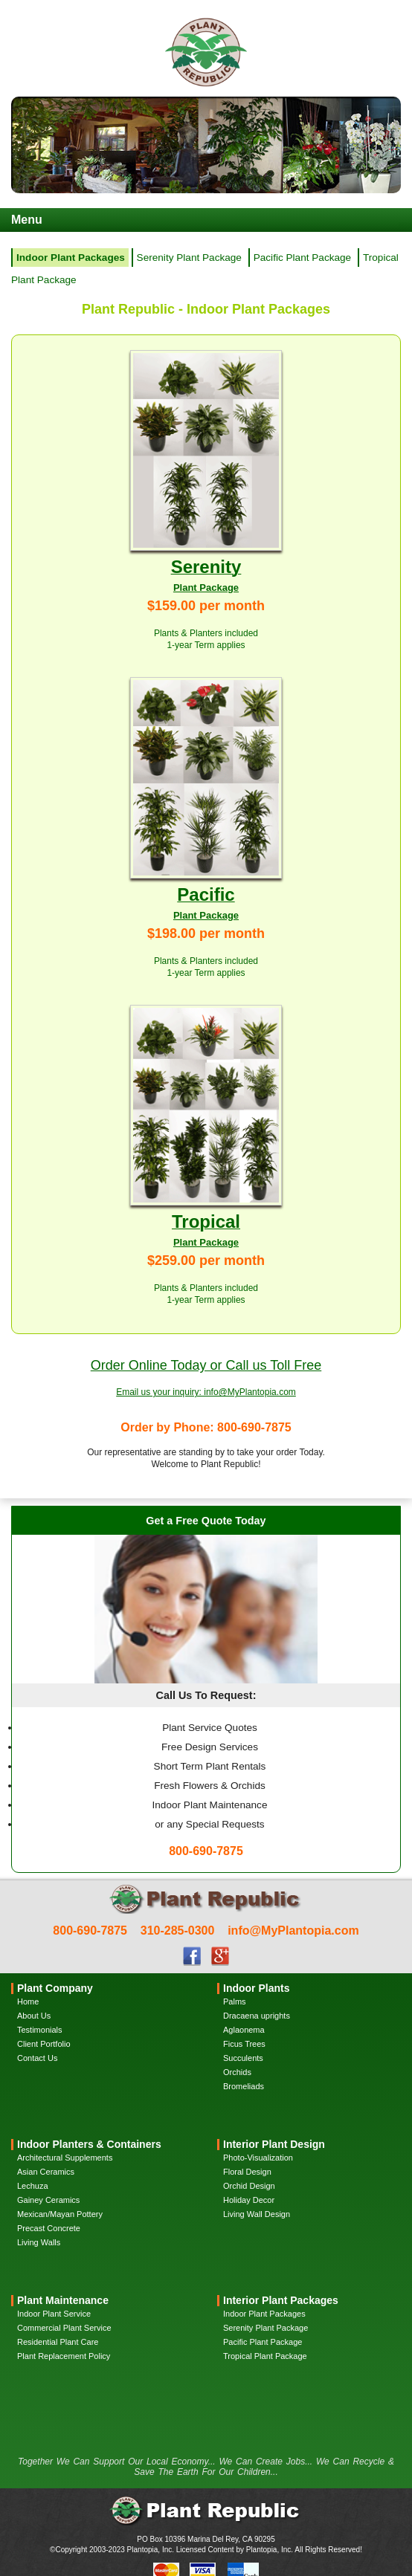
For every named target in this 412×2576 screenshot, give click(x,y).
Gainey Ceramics (48, 2199)
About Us (34, 2015)
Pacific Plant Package (302, 257)
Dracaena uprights (256, 2015)
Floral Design (247, 2171)
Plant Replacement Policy (63, 2356)
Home (28, 2001)
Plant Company (55, 1988)
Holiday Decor (248, 2199)
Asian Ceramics (45, 2171)
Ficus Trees (244, 2043)
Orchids (237, 2072)
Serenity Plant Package (189, 257)
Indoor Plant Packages (264, 2313)
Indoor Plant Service (54, 2313)
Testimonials (39, 2029)
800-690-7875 (90, 1930)
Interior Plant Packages (280, 2300)
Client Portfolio (44, 2043)
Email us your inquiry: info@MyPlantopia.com (206, 1392)
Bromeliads (243, 2086)
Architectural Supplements (64, 2157)
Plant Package (206, 587)
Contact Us (37, 2058)
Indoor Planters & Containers (89, 2144)
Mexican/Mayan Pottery (60, 2214)
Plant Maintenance (63, 2300)
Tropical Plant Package (265, 2356)
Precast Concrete (48, 2228)
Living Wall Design (256, 2214)
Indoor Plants (256, 1988)
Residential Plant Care (57, 2341)
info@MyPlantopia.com (293, 1930)
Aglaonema (244, 2029)
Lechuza (32, 2185)
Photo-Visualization (258, 2157)
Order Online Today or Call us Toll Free (206, 1365)
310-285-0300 (178, 1930)
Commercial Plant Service (64, 2327)
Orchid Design (249, 2185)
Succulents (243, 2058)
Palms (234, 2001)
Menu (26, 219)
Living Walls (38, 2242)
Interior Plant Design (274, 2144)
